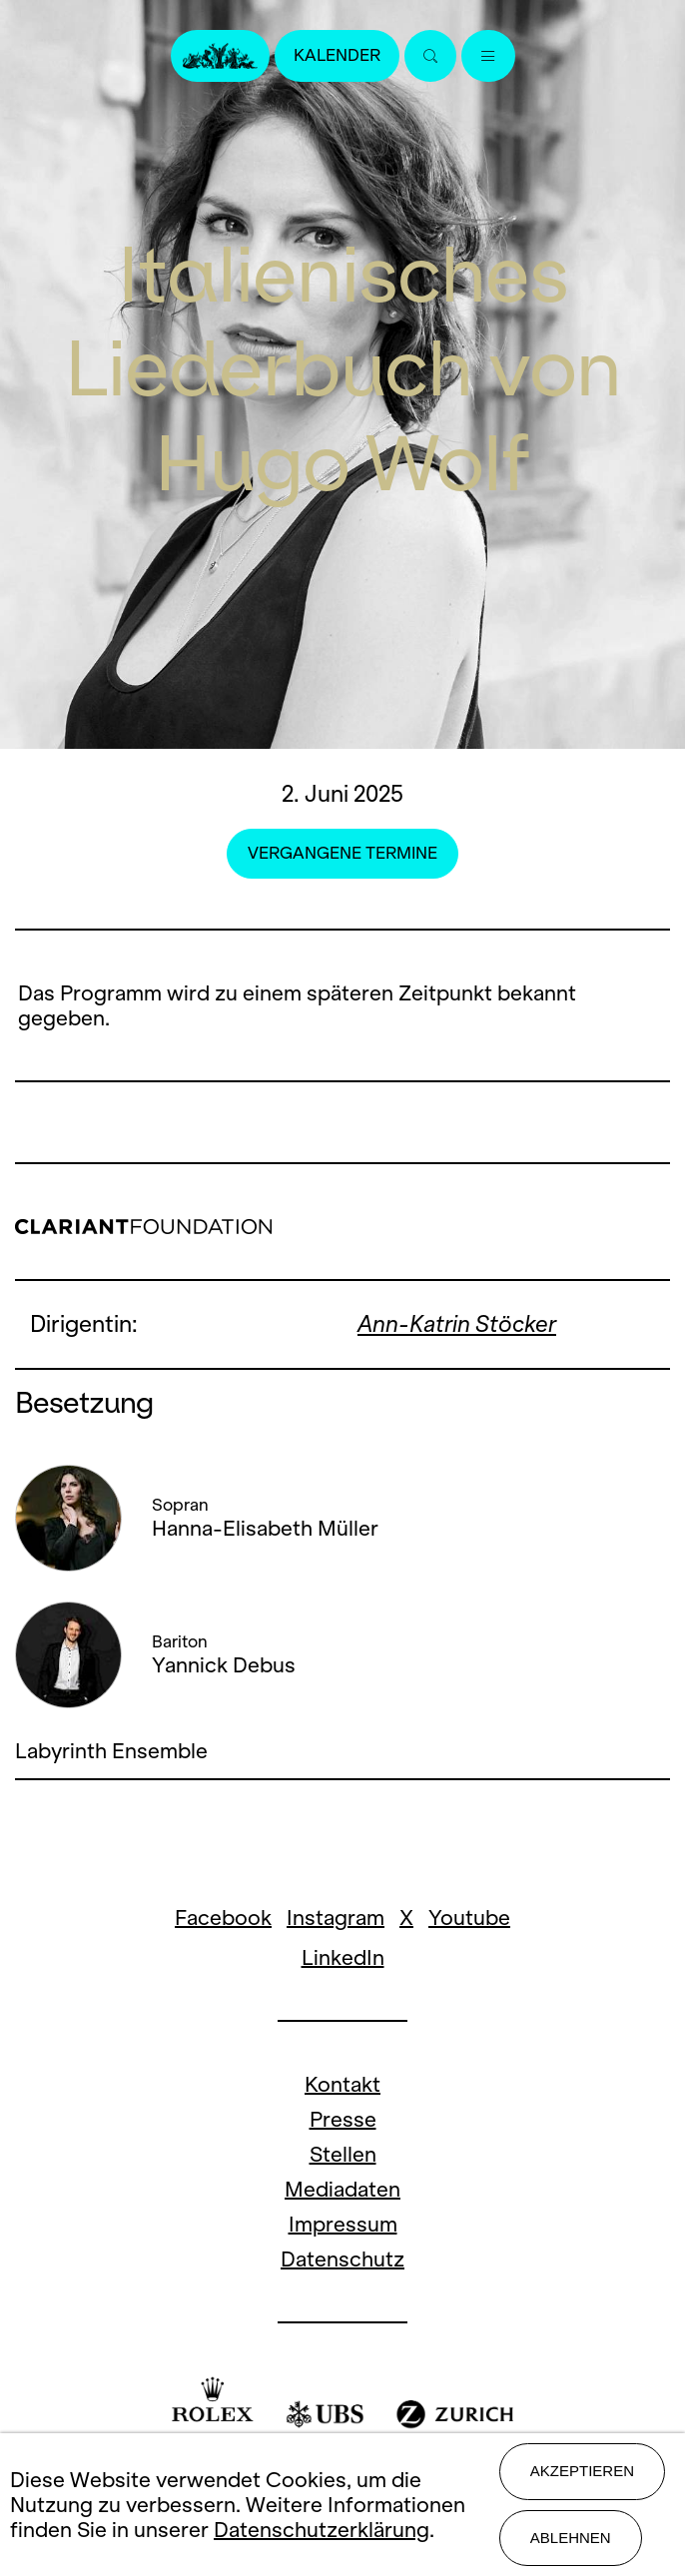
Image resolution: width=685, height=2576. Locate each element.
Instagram (335, 1917)
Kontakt (342, 2084)
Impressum (343, 2224)
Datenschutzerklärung (321, 2529)
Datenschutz (342, 2259)
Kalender (337, 55)
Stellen (343, 2154)
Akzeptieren (582, 2470)
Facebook (223, 1917)
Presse (343, 2119)
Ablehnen (570, 2537)
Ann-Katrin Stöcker (456, 1324)
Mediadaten (342, 2189)
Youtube (469, 1917)
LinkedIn (343, 1957)
